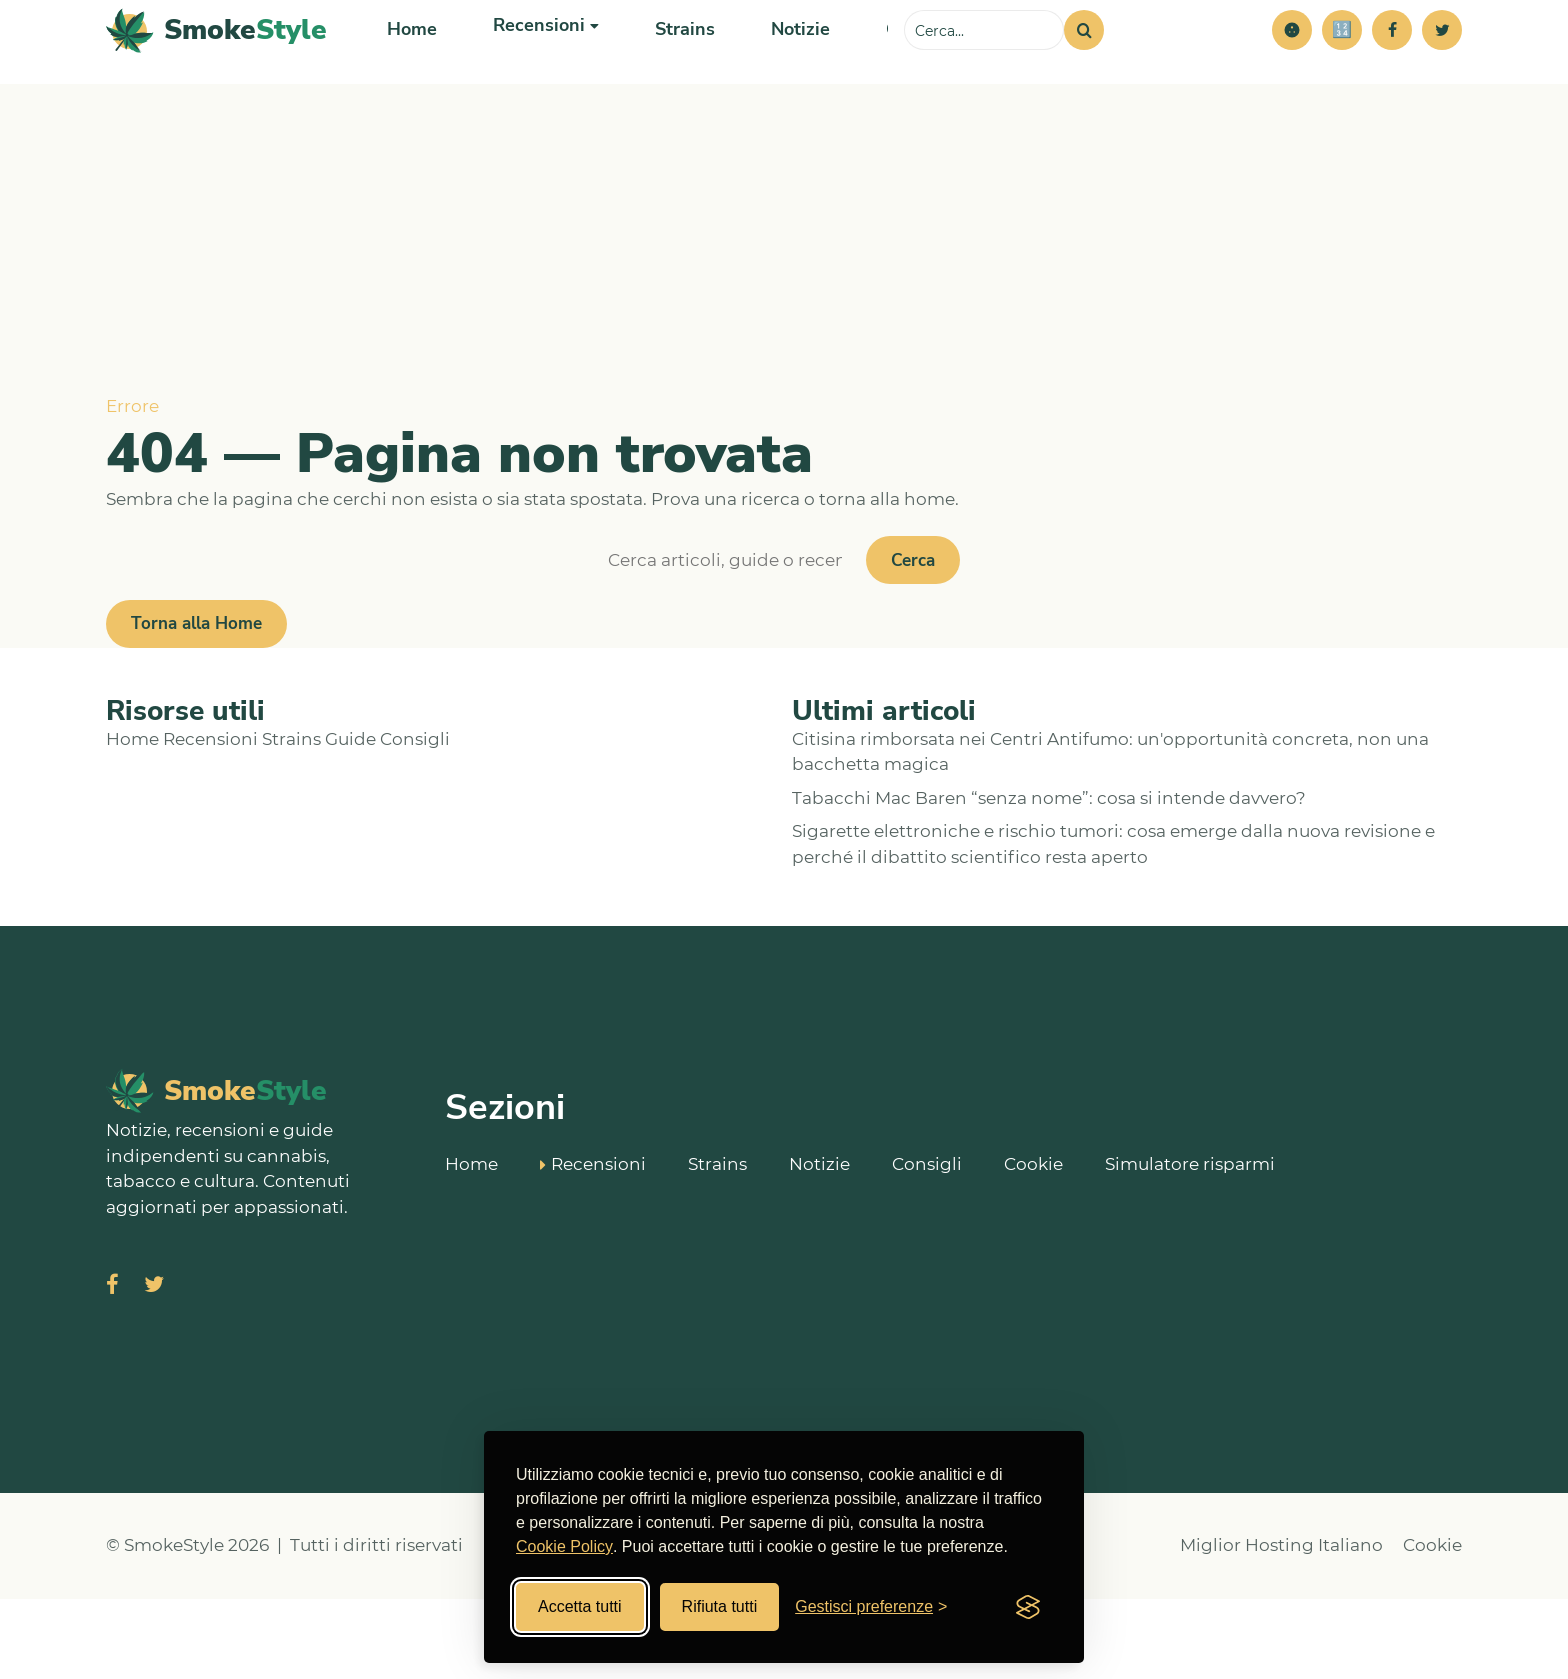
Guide (350, 819)
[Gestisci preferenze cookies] (871, 1607)
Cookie (1033, 1243)
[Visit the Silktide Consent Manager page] (1028, 1607)
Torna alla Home (196, 703)
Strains (672, 69)
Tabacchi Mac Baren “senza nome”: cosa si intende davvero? (1049, 878)
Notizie (783, 69)
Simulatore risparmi (1190, 1243)
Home (410, 69)
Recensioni (210, 819)
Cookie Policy (564, 1546)
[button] (1292, 70)
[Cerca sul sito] (984, 70)
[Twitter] (1442, 70)
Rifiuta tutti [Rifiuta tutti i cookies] (720, 1606)
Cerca (913, 640)
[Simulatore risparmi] (1342, 70)
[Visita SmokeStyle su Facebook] (112, 1366)
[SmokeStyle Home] (216, 70)
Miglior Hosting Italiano (1281, 1625)
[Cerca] (1084, 70)
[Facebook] (1392, 70)
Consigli (415, 819)
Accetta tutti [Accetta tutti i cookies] (580, 1606)
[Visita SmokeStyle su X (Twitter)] (154, 1366)
